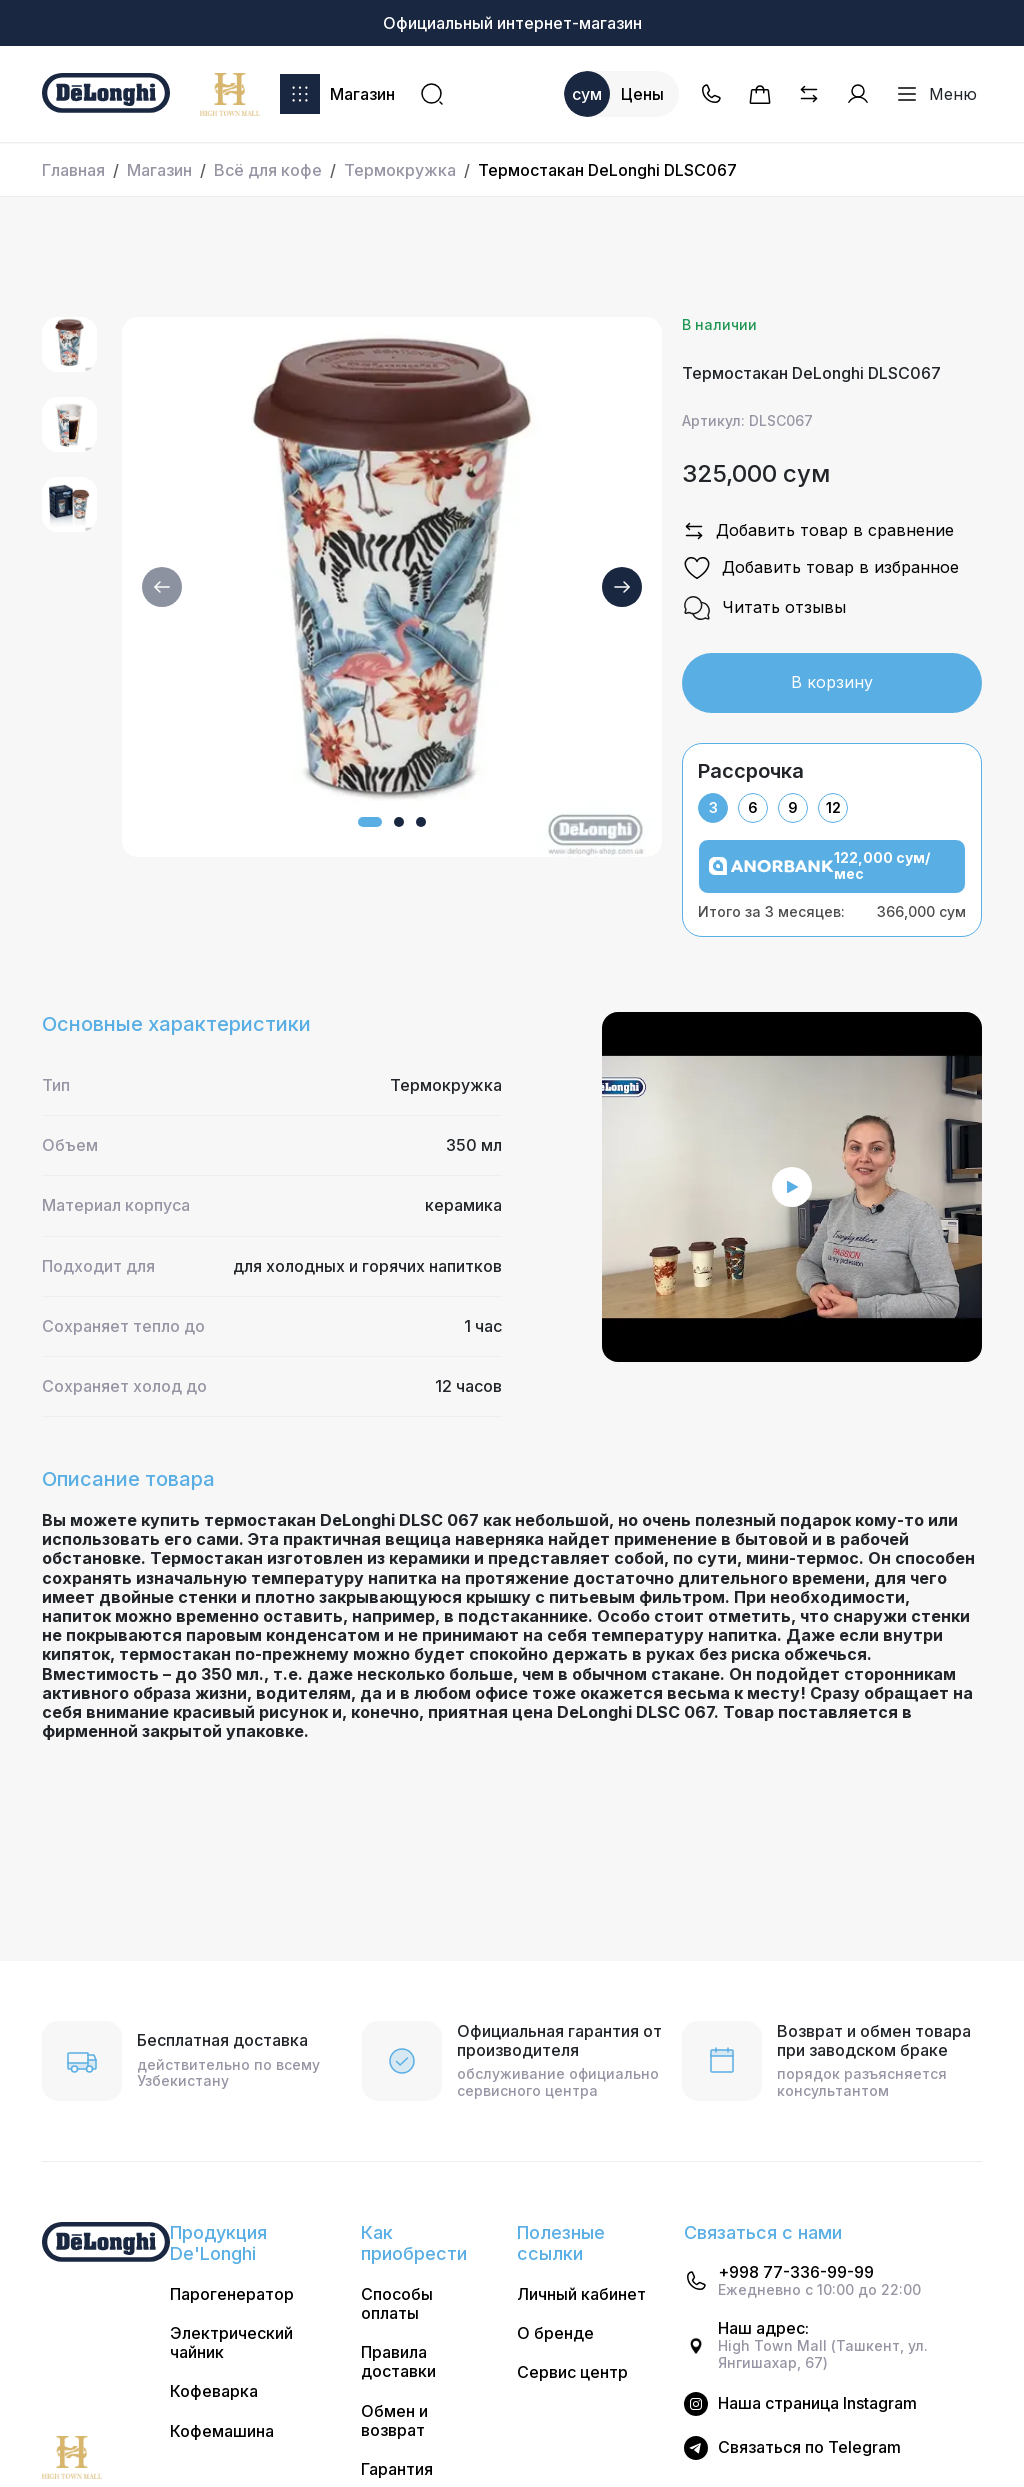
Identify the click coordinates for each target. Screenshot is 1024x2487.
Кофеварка (214, 2391)
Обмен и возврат (394, 2421)
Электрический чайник (231, 2343)
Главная (73, 170)
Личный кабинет (581, 2294)
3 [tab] (713, 807)
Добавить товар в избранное (820, 568)
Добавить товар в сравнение (818, 531)
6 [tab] (753, 807)
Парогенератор (232, 2294)
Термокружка (400, 170)
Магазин (337, 94)
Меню (936, 94)
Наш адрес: (763, 2328)
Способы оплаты (397, 2304)
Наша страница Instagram (817, 2403)
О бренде (555, 2333)
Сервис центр (572, 2372)
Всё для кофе (268, 170)
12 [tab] (833, 807)
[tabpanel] (832, 880)
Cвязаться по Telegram (809, 2447)
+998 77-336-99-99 (796, 2272)
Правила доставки (398, 2362)
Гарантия (397, 2469)
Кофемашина (222, 2431)
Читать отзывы (764, 608)
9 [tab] (793, 807)
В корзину (832, 682)
